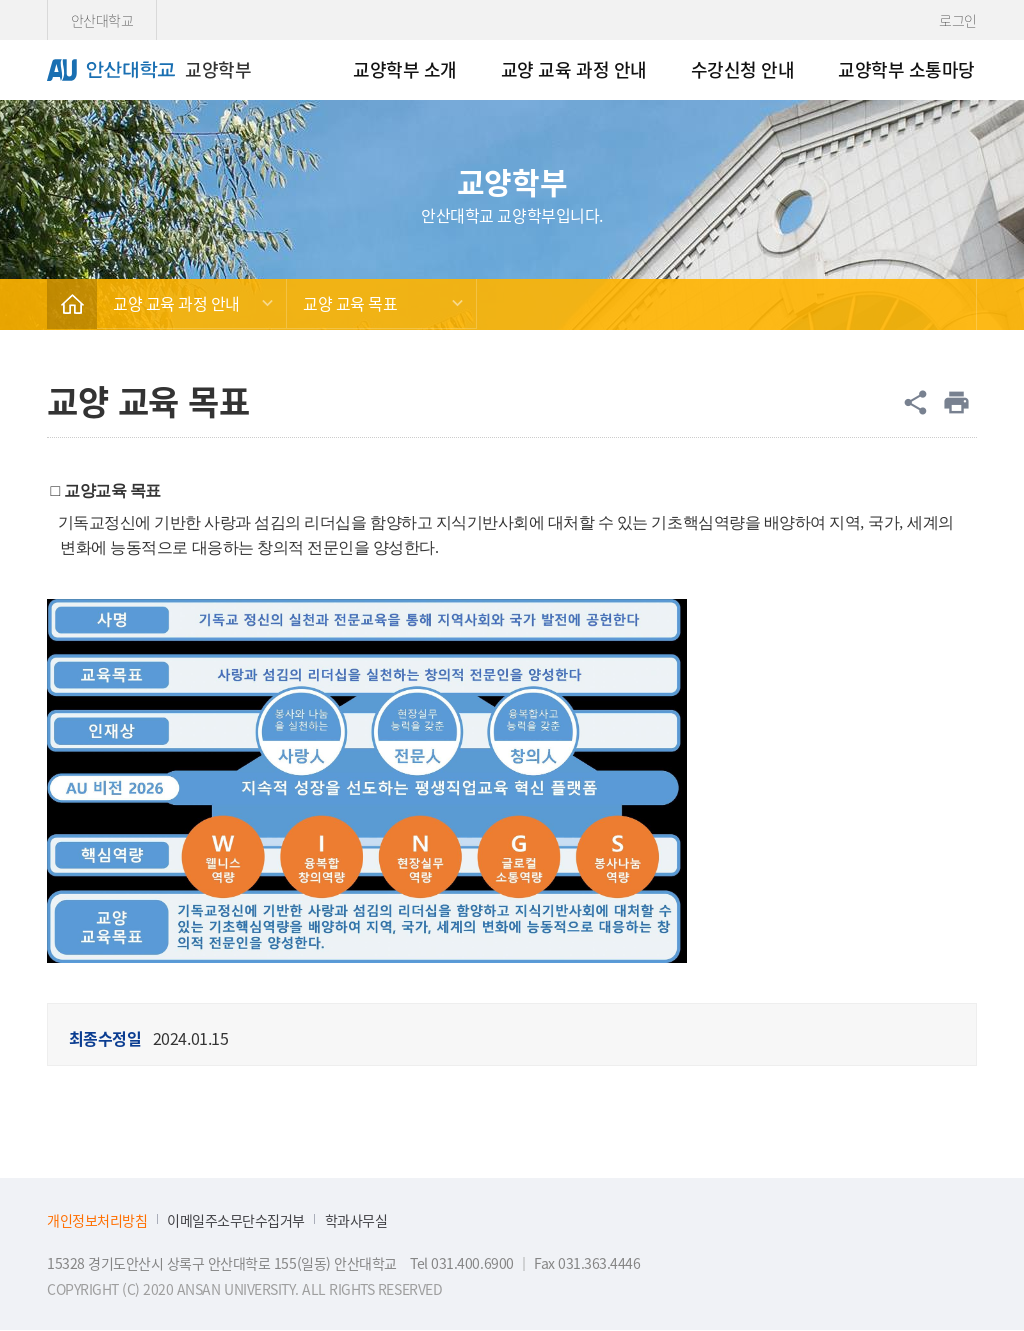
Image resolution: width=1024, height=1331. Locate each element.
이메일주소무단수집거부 (236, 1220)
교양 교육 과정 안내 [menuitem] (574, 69)
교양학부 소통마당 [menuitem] (906, 69)
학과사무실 (356, 1220)
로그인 (958, 20)
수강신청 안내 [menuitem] (743, 69)
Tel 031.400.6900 (461, 1263)
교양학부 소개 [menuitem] (405, 69)
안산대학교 (102, 20)
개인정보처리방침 (97, 1220)
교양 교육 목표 (350, 303)
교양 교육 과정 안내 (176, 303)
